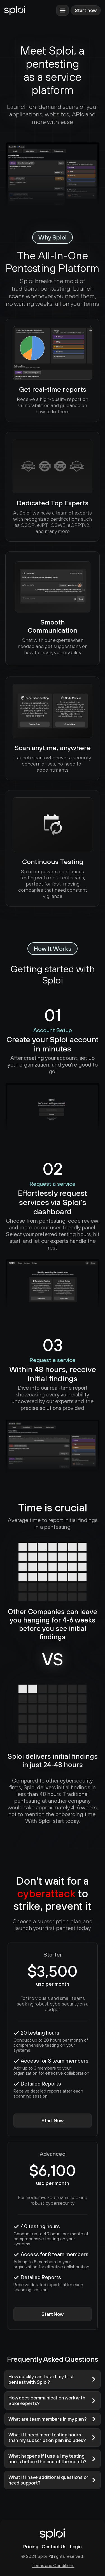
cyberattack (46, 1893)
